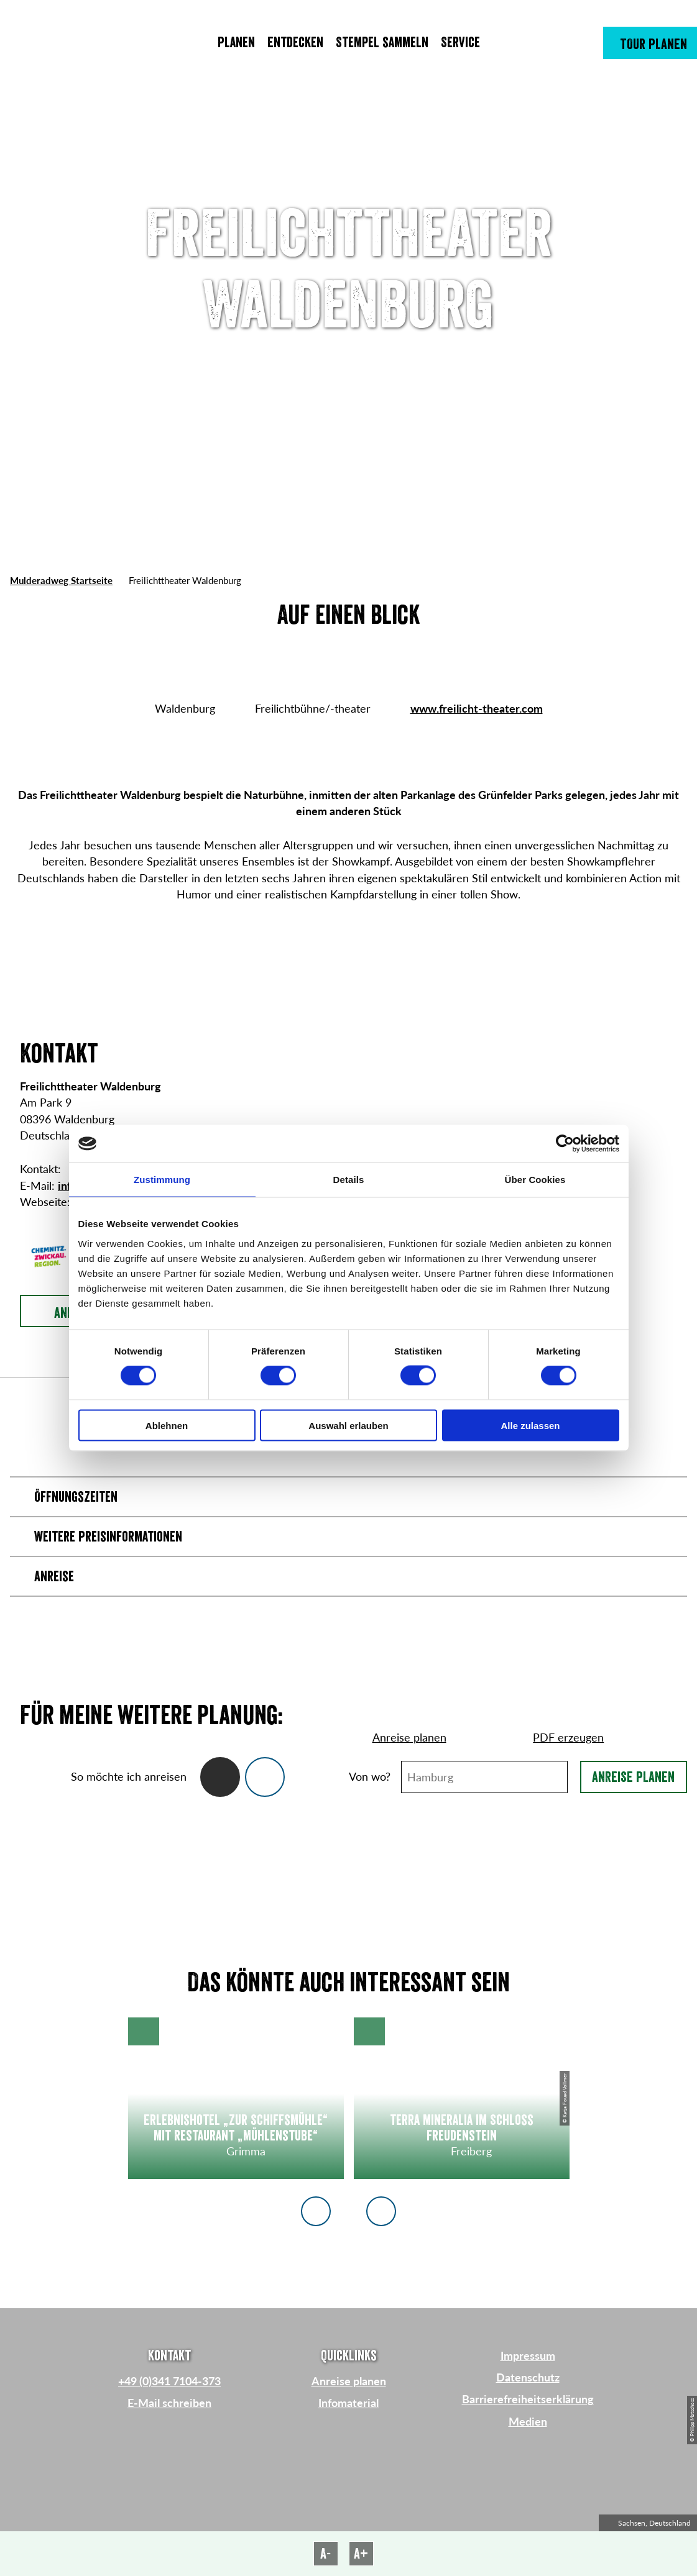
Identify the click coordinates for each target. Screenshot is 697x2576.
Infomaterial (348, 2402)
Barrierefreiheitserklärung (528, 2399)
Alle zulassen (530, 1425)
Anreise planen (633, 1777)
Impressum (528, 2355)
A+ (361, 2554)
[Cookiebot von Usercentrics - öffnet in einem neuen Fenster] (564, 1144)
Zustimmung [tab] (162, 1179)
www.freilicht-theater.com (476, 708)
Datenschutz (528, 2377)
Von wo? (369, 1776)
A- (325, 2554)
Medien (528, 2421)
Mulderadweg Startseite (61, 580)
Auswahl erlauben (348, 1425)
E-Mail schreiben (169, 2402)
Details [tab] (348, 1179)
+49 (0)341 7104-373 (169, 2381)
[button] (650, 43)
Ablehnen (166, 1425)
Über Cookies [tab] (535, 1179)
